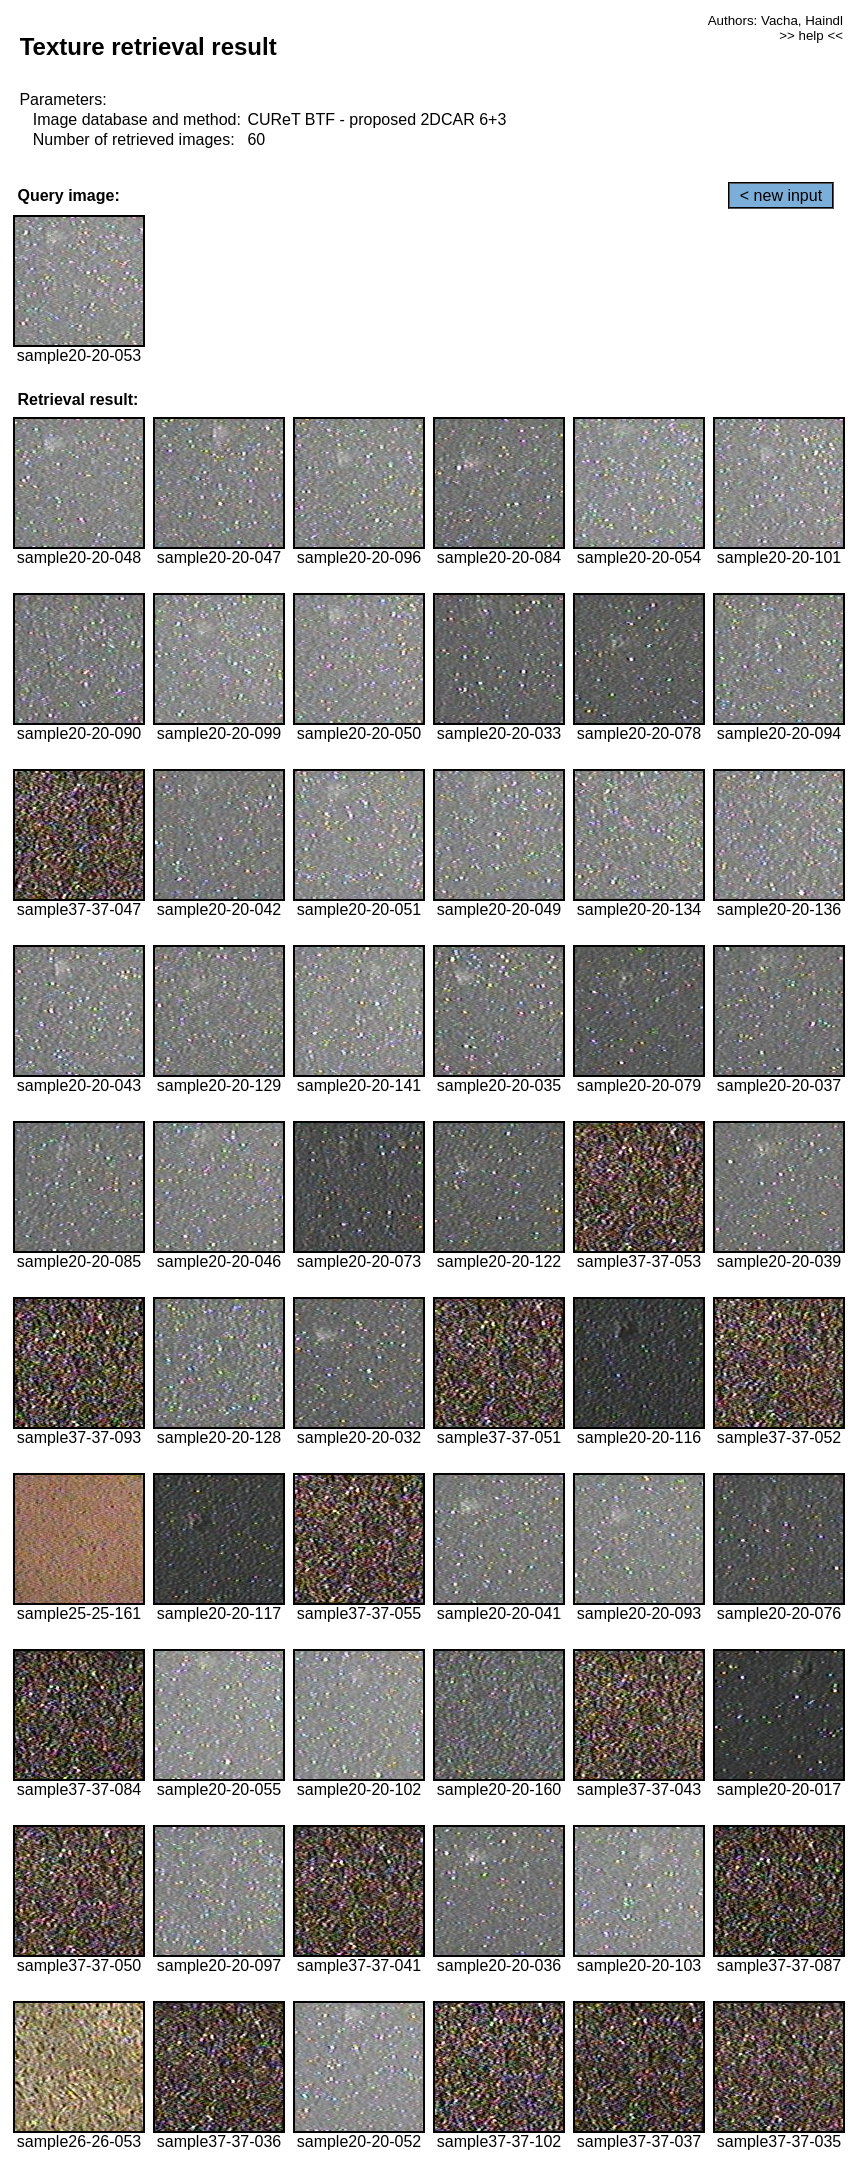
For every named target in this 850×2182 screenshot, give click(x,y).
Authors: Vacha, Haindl (775, 20)
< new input (781, 195)
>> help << (811, 35)
